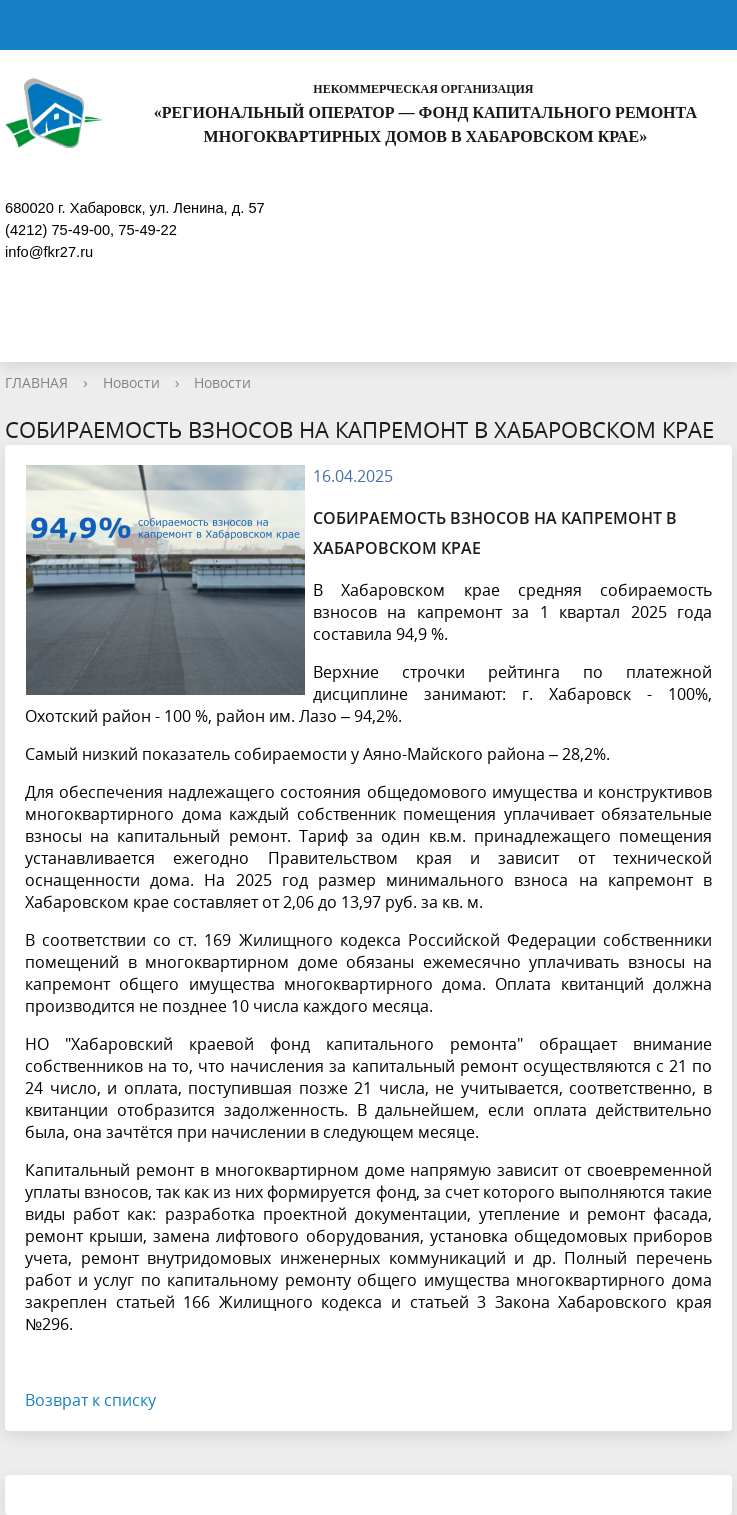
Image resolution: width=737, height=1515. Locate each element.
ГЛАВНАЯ (36, 382)
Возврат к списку (90, 1400)
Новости (131, 382)
